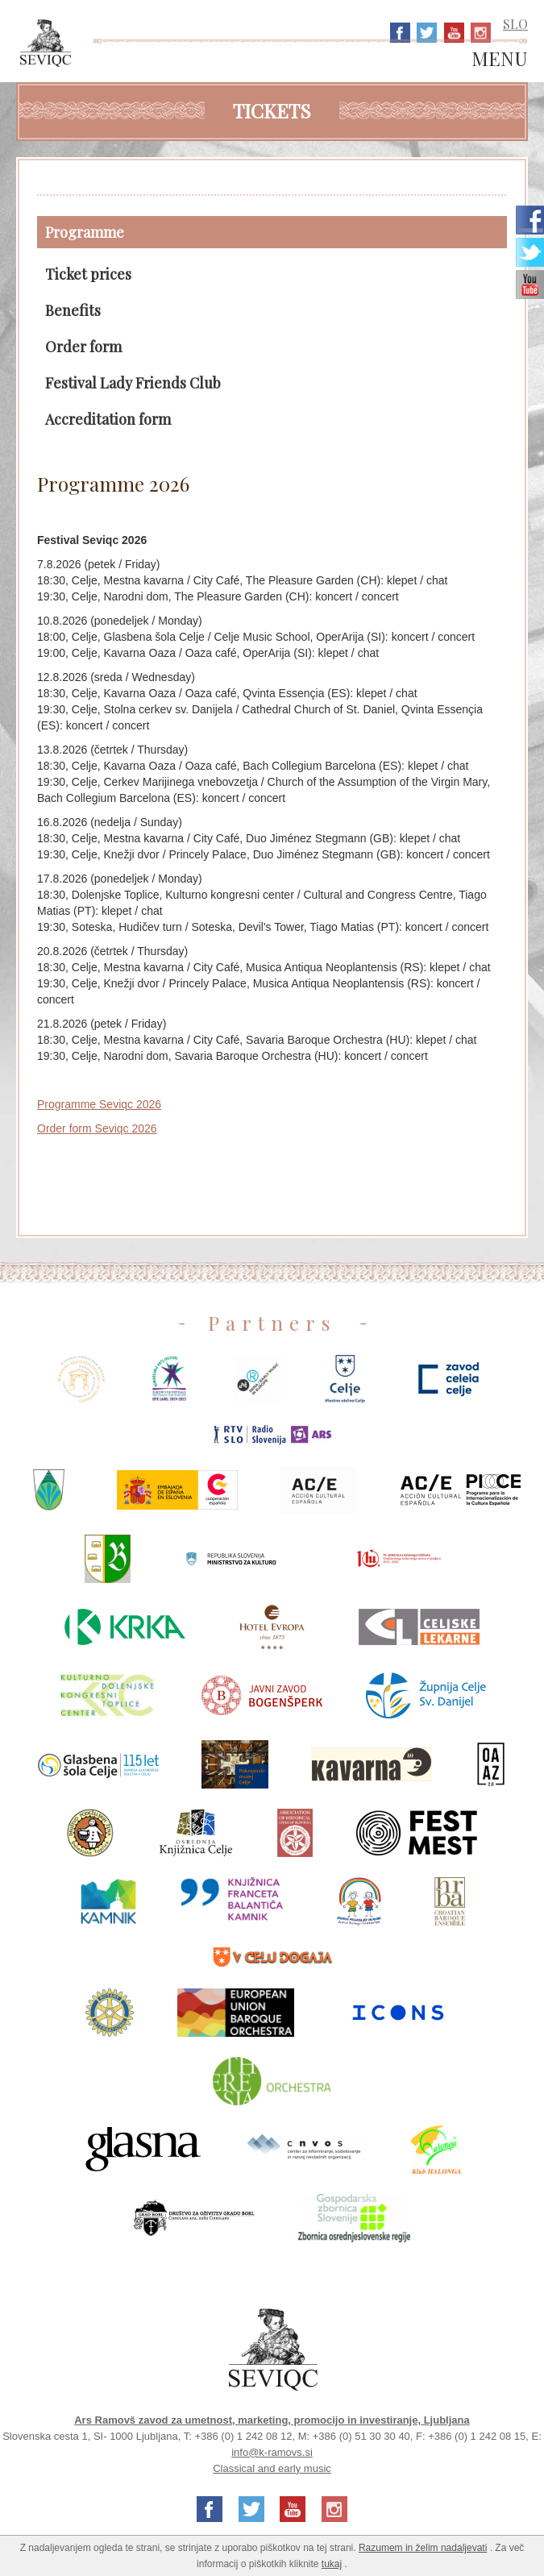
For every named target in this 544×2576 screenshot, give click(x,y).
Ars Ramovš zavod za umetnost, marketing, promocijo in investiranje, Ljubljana (272, 2420)
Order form (83, 346)
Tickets (272, 110)
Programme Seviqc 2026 (99, 1104)
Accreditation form (108, 419)
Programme (84, 232)
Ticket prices (88, 274)
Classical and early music (272, 2468)
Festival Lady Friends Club (133, 383)
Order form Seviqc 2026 (97, 1128)
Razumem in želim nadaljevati (423, 2547)
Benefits (73, 310)
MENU (499, 59)
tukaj (332, 2564)
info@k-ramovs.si (272, 2452)
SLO (515, 23)
